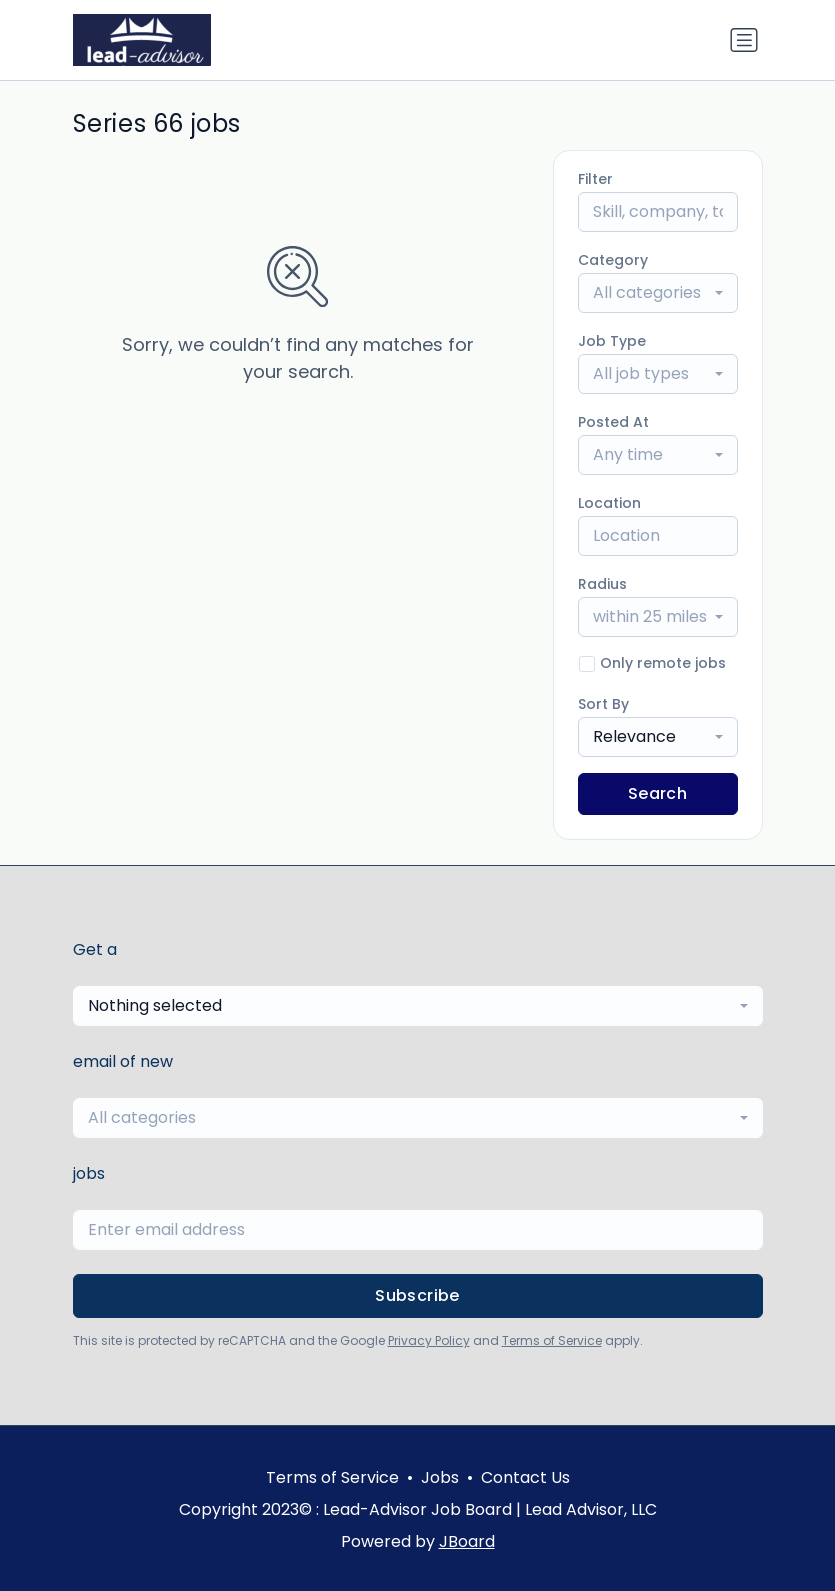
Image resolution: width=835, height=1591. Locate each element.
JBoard (467, 1541)
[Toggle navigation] (744, 40)
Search (657, 793)
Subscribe (417, 1295)
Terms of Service (552, 1340)
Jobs (440, 1477)
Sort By (603, 704)
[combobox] (658, 293)
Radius (602, 584)
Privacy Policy (429, 1340)
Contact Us (525, 1477)
